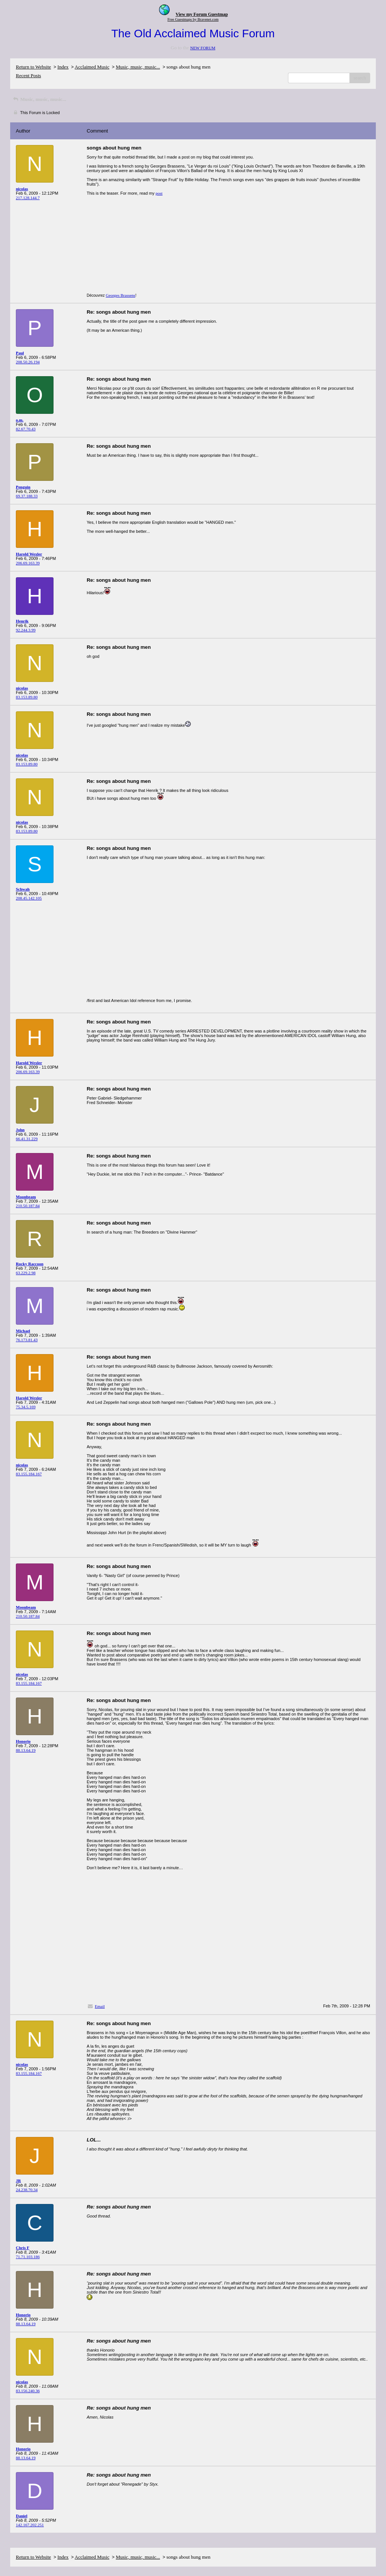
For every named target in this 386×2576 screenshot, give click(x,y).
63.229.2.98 (25, 1272)
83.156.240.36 (28, 2390)
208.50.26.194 (28, 362)
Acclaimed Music (92, 67)
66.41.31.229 (27, 1138)
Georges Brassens (120, 295)
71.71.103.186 (28, 2256)
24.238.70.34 (27, 2189)
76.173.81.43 (27, 1340)
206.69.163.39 (28, 563)
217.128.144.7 (28, 197)
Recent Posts (28, 75)
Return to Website (33, 67)
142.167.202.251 (30, 2525)
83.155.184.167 (29, 1474)
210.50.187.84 (28, 1205)
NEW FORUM (202, 48)
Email (100, 2006)
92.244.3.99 (25, 630)
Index (63, 67)
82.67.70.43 (25, 429)
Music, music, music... (138, 67)
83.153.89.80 (27, 697)
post (159, 193)
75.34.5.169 (25, 1407)
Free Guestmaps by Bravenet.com (193, 19)
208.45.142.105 (29, 898)
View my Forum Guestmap (202, 14)
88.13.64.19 (25, 1750)
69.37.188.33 (27, 496)
